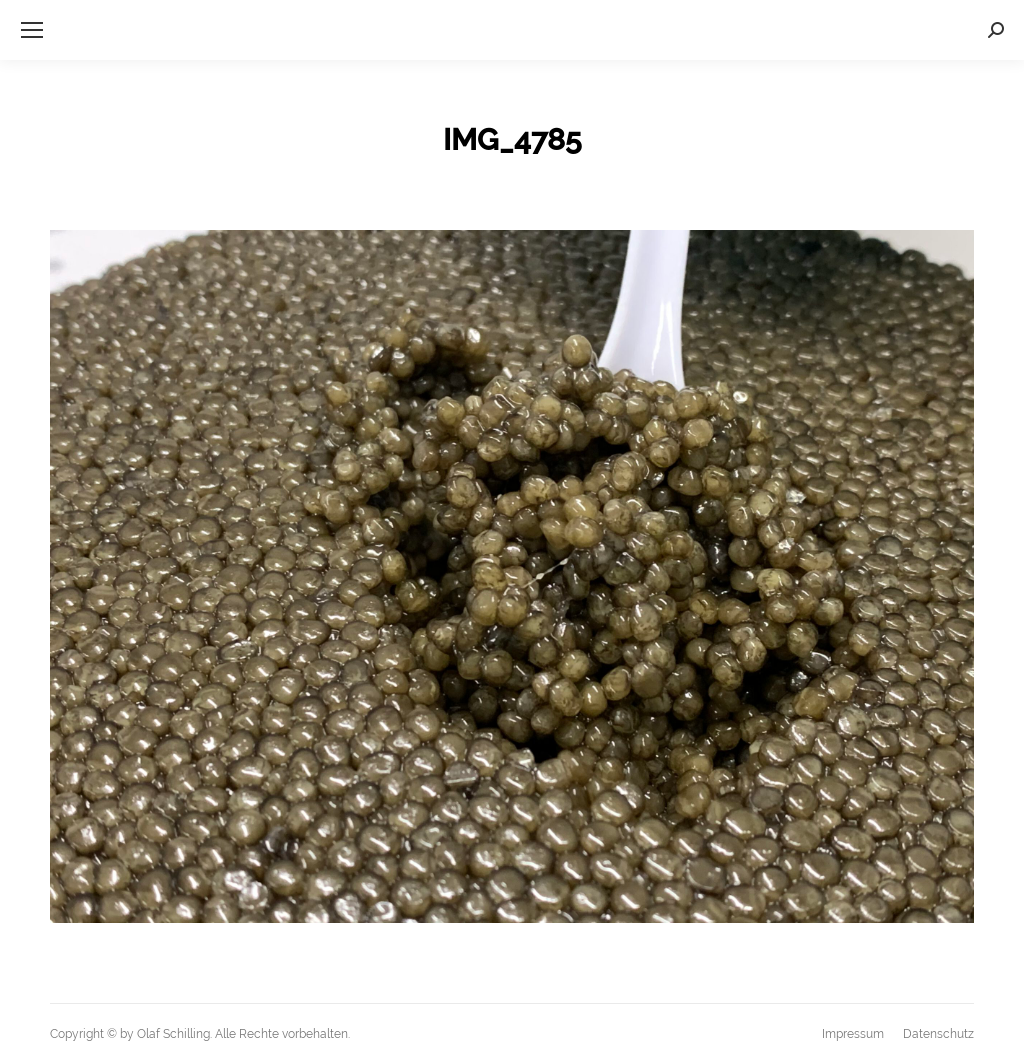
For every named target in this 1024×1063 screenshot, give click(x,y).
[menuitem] (853, 1034)
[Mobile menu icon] (32, 30)
